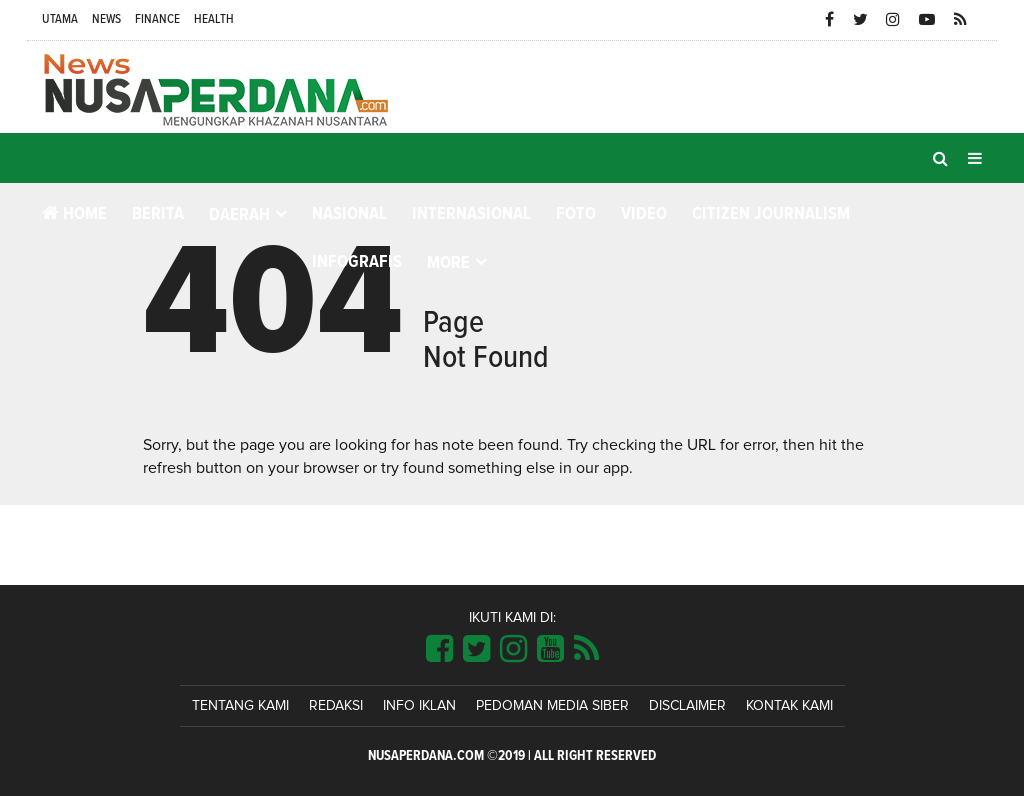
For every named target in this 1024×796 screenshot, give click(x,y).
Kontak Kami (789, 706)
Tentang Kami (240, 706)
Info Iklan (419, 706)
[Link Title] (439, 650)
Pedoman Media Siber (552, 706)
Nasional (349, 214)
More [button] (448, 263)
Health (214, 19)
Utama (60, 19)
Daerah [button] (239, 215)
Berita (158, 214)
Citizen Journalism (771, 214)
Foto (576, 214)
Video (644, 214)
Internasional (471, 214)
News (106, 19)
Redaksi (336, 706)
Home (74, 213)
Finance (157, 19)
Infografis (357, 262)
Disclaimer (687, 706)
